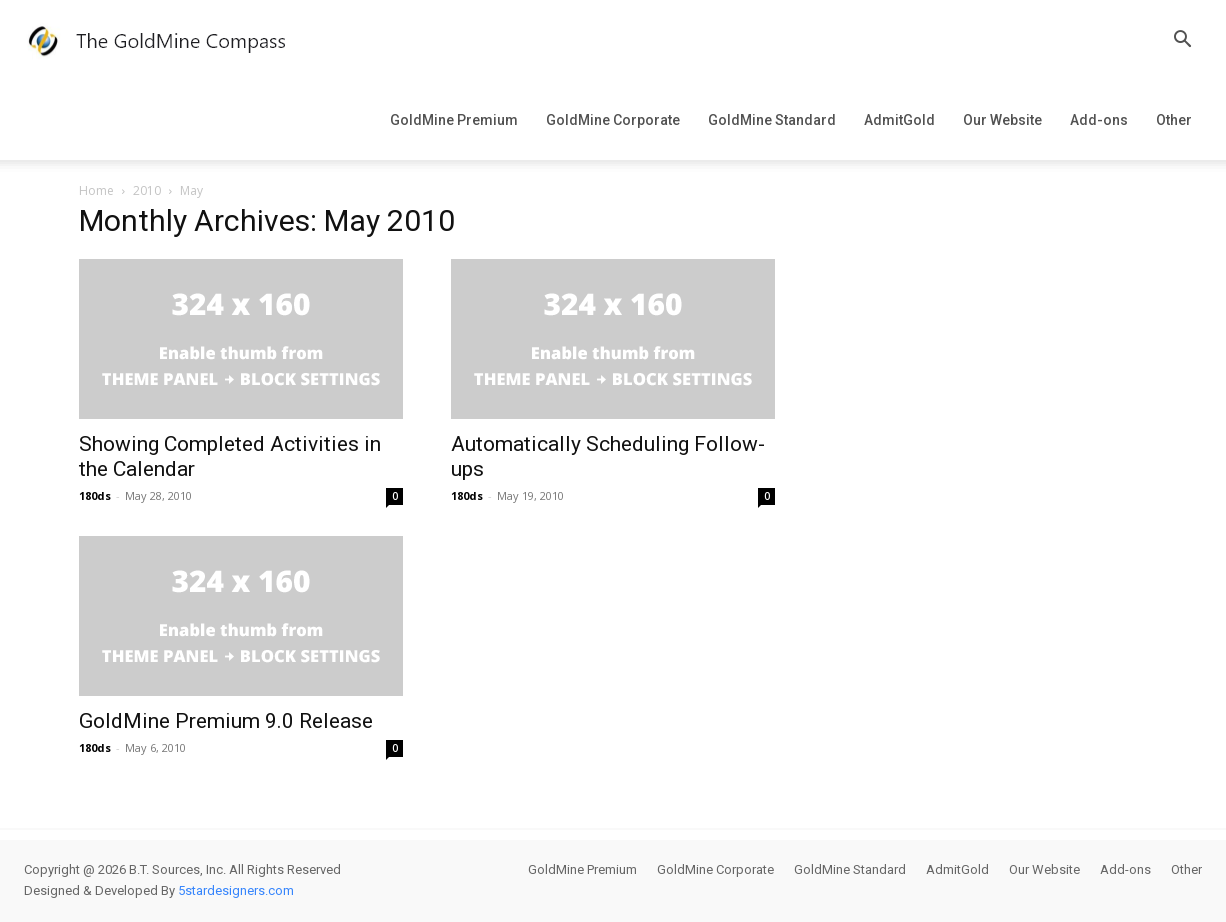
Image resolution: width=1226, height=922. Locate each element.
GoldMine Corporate (613, 120)
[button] (1182, 41)
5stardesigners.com (236, 890)
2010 (147, 190)
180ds (95, 495)
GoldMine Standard (772, 120)
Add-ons (1099, 120)
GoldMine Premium (454, 120)
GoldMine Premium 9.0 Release (226, 721)
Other (1174, 120)
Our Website (1002, 120)
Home (96, 190)
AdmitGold (899, 120)
